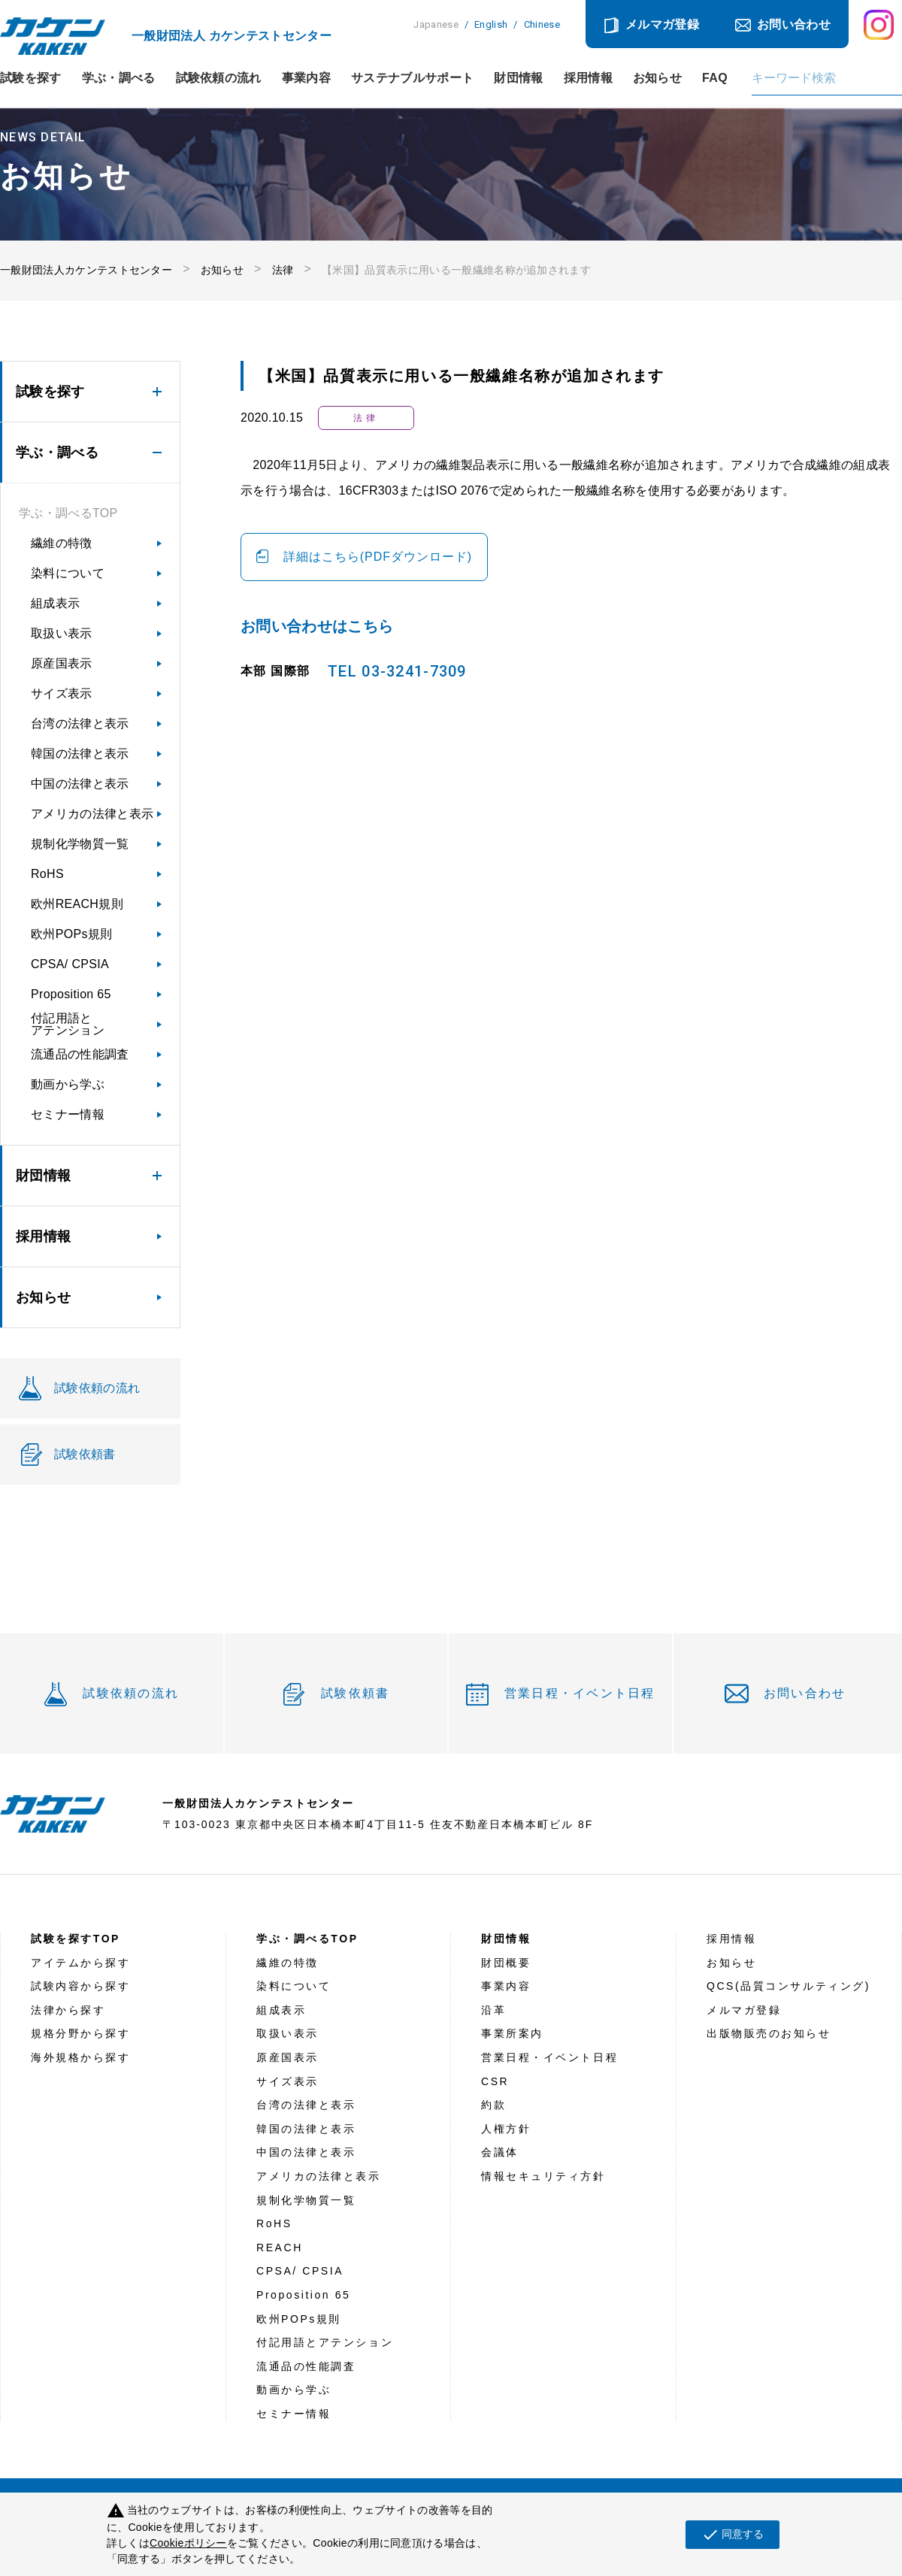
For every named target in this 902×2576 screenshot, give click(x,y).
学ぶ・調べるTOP (68, 513)
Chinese (542, 24)
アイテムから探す (80, 1963)
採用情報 (588, 78)
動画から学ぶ (67, 1084)
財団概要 (506, 1963)
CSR (495, 2081)
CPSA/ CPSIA (70, 964)
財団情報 (518, 78)
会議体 (500, 2152)
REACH (279, 2248)
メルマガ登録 (662, 24)
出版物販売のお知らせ (769, 2033)
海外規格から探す (80, 2057)
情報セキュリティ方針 (543, 2176)
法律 (283, 270)
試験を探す (31, 78)
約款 (493, 2105)
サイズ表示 (61, 693)
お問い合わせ (794, 24)
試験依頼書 (355, 1693)
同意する (732, 2535)
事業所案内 (512, 2033)
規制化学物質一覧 (80, 843)
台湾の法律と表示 (80, 723)
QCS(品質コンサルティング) (788, 1986)
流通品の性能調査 (80, 1054)
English (490, 24)
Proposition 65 (71, 994)
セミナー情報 (67, 1114)
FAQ (715, 78)
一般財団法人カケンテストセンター (86, 270)
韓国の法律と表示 (80, 753)
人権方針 (506, 2129)
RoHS (47, 873)
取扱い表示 (61, 633)
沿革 (493, 2010)
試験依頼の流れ (219, 78)
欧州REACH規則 (77, 904)
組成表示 (55, 603)
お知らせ (657, 78)
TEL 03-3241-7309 (397, 671)
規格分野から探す (80, 2033)
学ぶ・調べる (119, 78)
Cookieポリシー (188, 2543)
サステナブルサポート (412, 78)
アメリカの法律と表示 (92, 813)
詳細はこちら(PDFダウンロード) (377, 556)
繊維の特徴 (61, 543)
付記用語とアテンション (67, 1024)
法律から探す (68, 2010)
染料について (67, 573)
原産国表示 (61, 663)
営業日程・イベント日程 (579, 1693)
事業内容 (306, 78)
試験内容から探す (80, 1986)
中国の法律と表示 (80, 783)
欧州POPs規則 (71, 934)
